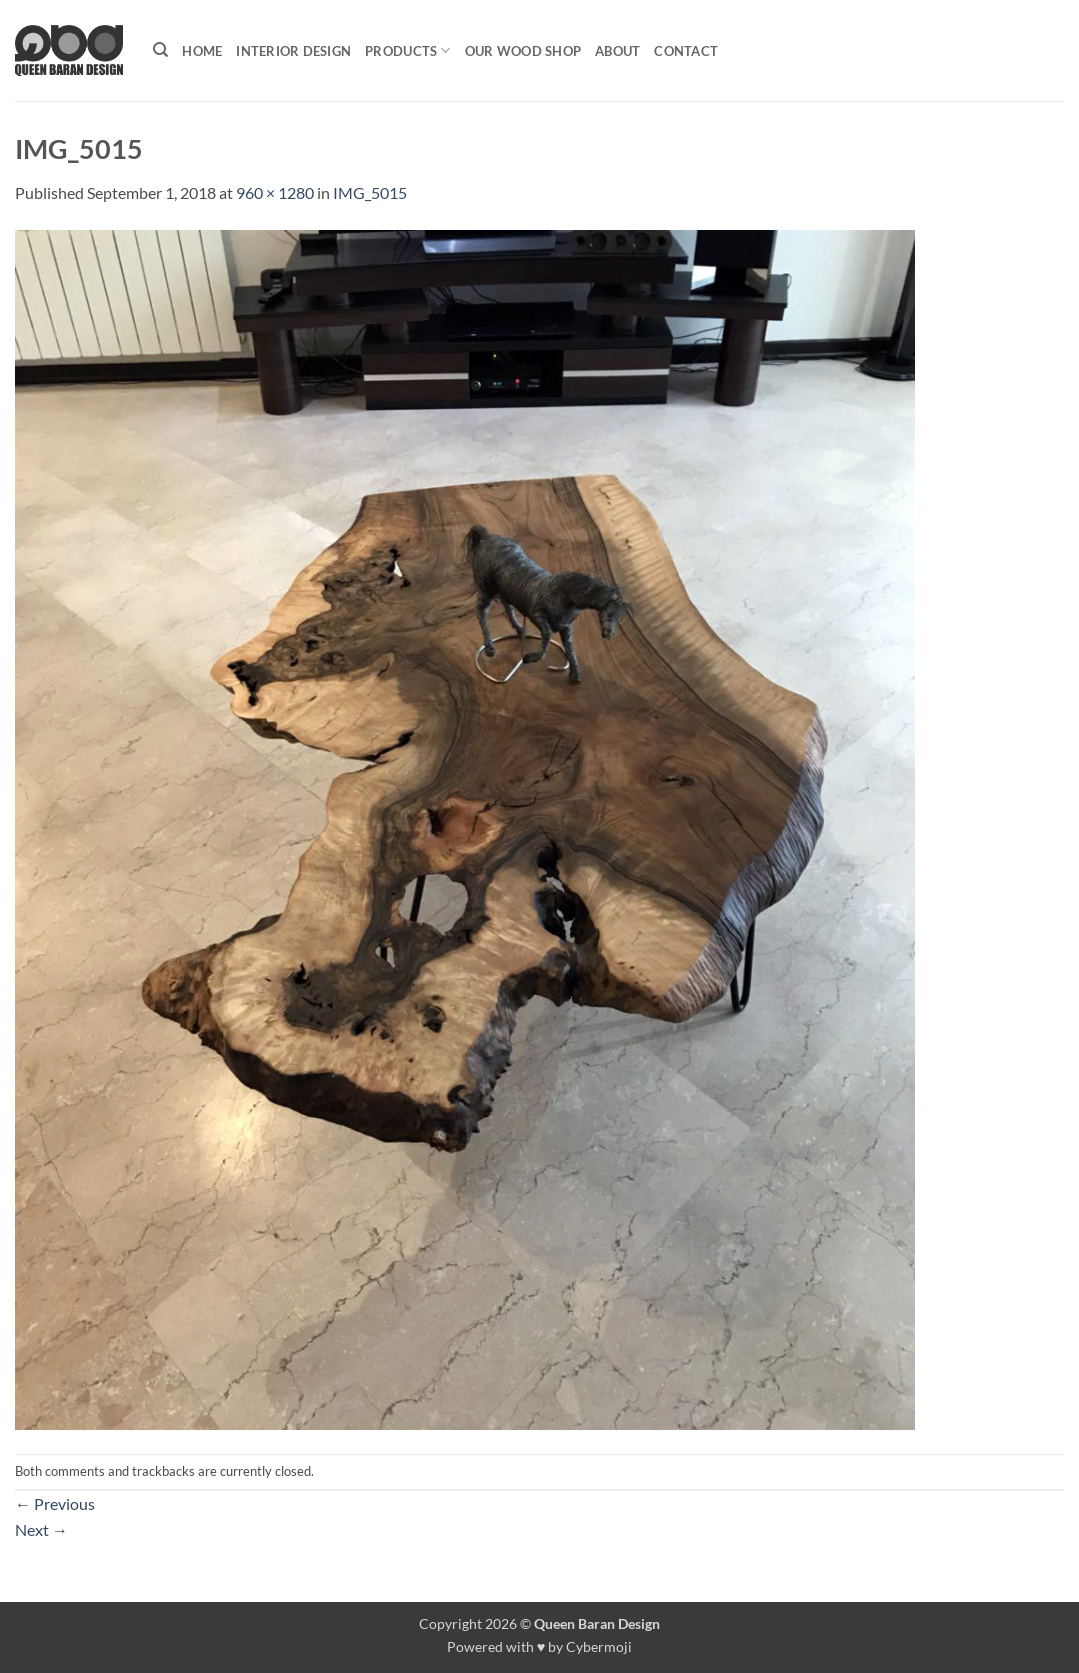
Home (202, 51)
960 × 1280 (275, 192)
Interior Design (293, 51)
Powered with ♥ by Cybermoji (540, 1646)
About (617, 51)
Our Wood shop (523, 51)
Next (41, 1529)
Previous (55, 1503)
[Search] (160, 50)
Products (408, 50)
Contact (686, 51)
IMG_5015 (370, 192)
